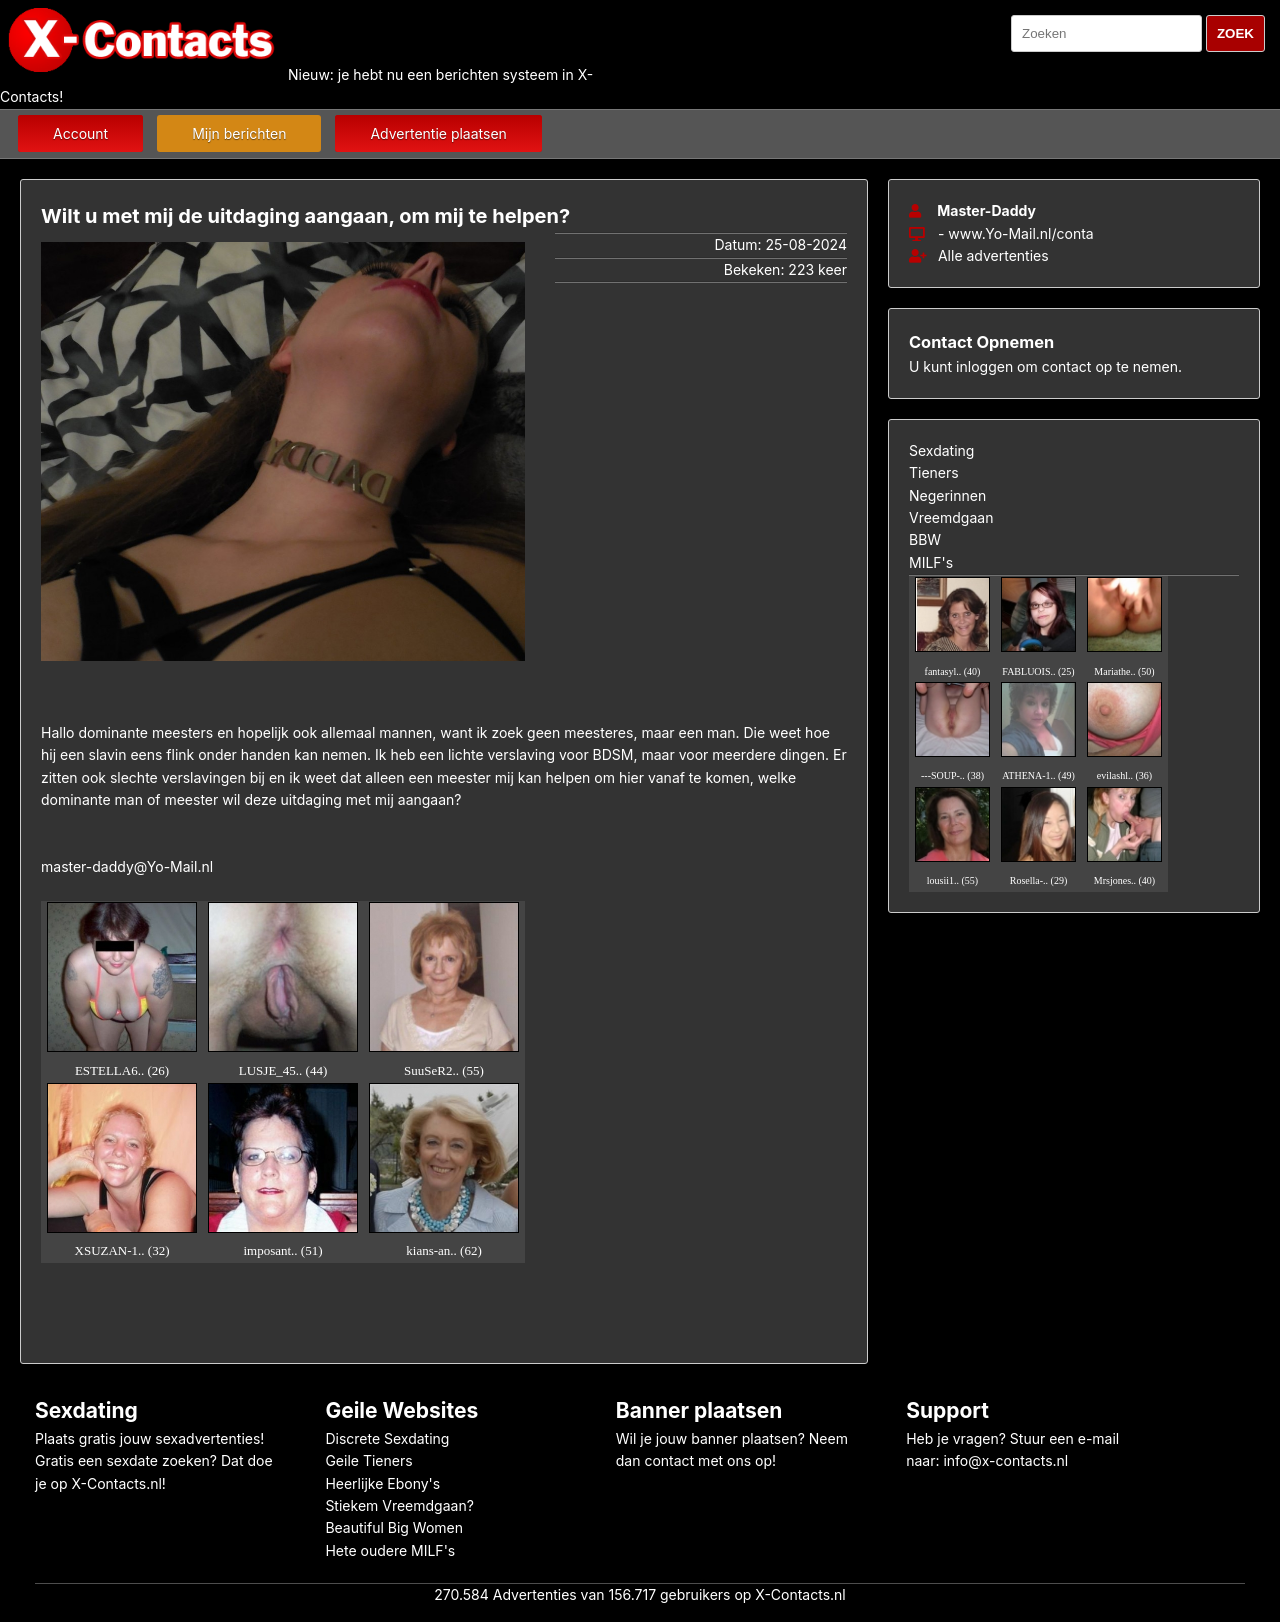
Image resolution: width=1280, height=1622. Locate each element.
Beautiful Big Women (394, 1527)
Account (80, 133)
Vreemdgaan (951, 517)
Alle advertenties (979, 255)
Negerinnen (947, 495)
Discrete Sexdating (387, 1438)
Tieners (934, 472)
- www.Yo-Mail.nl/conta (1016, 233)
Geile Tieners (368, 1460)
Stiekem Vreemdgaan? (399, 1505)
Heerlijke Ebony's (382, 1483)
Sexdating (941, 450)
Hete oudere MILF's (390, 1550)
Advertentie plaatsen (438, 133)
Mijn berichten (239, 133)
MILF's (931, 562)
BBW (925, 539)
